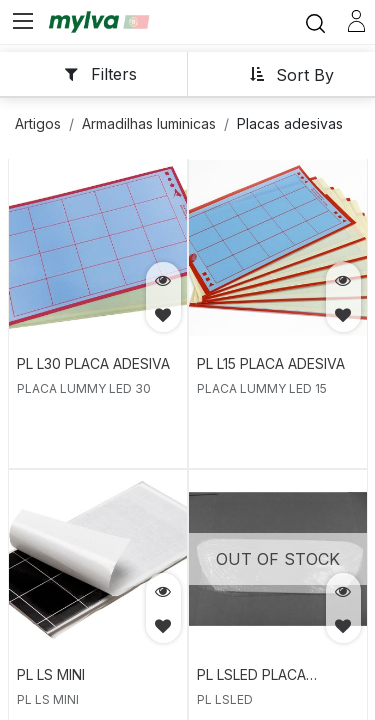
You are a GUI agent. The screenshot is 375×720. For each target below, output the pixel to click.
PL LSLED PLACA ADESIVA (251, 676)
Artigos (38, 123)
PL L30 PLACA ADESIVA (93, 363)
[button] (291, 73)
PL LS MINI (51, 674)
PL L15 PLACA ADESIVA (271, 363)
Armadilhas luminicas (149, 123)
